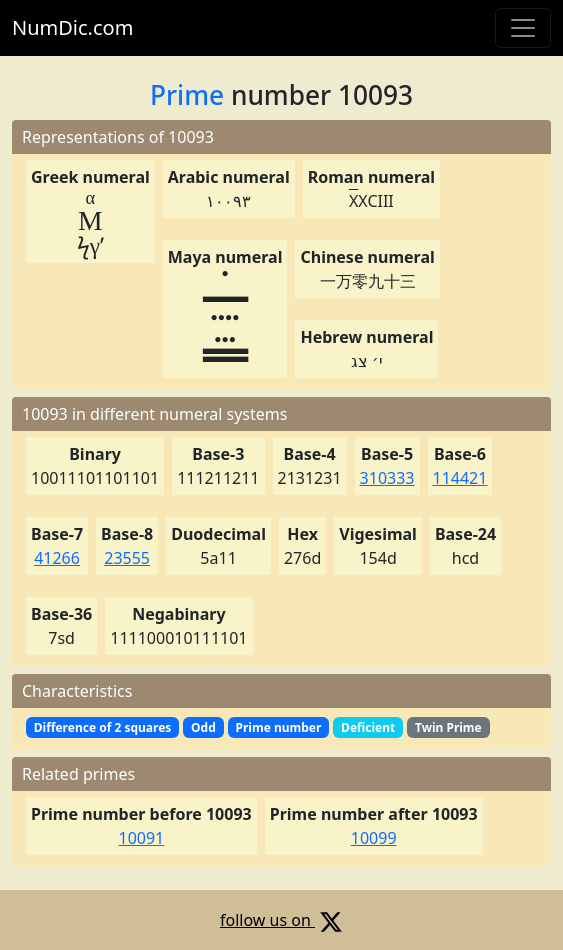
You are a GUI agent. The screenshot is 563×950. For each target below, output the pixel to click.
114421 (460, 478)
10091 (141, 838)
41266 (57, 558)
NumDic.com (72, 27)
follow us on (281, 920)
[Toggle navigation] (523, 28)
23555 (127, 558)
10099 (374, 838)
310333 (387, 478)
